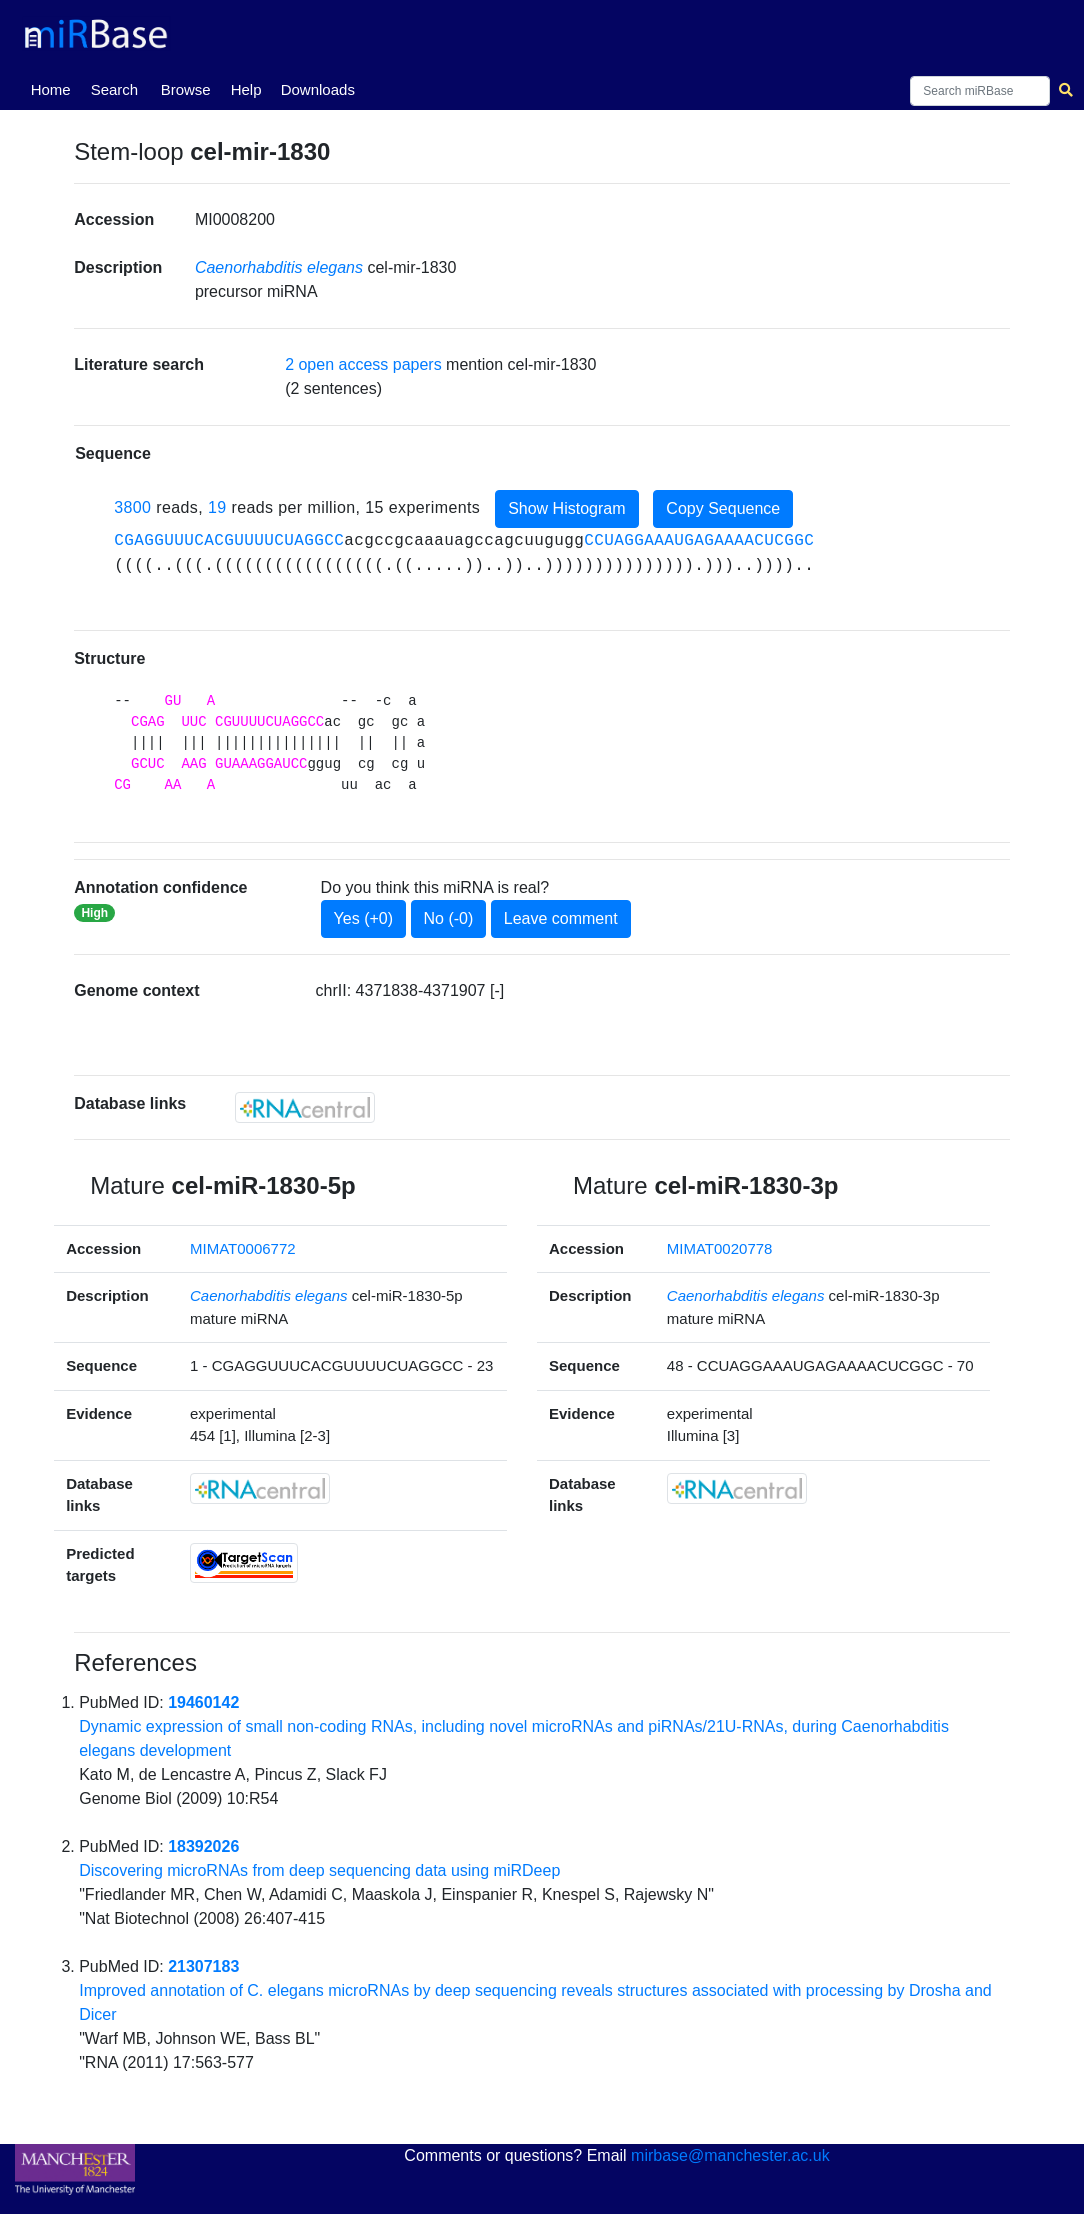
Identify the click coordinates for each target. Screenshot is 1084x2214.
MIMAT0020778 (720, 1248)
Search (115, 89)
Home (55, 88)
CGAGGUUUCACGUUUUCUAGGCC (229, 541)
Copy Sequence (723, 508)
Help (246, 89)
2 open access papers (363, 364)
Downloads (318, 89)
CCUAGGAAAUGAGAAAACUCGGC (699, 541)
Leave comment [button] (561, 918)
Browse (186, 89)
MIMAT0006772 (243, 1248)
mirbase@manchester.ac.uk (730, 2155)
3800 (132, 507)
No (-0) (449, 918)
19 (217, 507)
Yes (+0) (363, 918)
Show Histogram (566, 508)
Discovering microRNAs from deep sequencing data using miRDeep (319, 1870)
